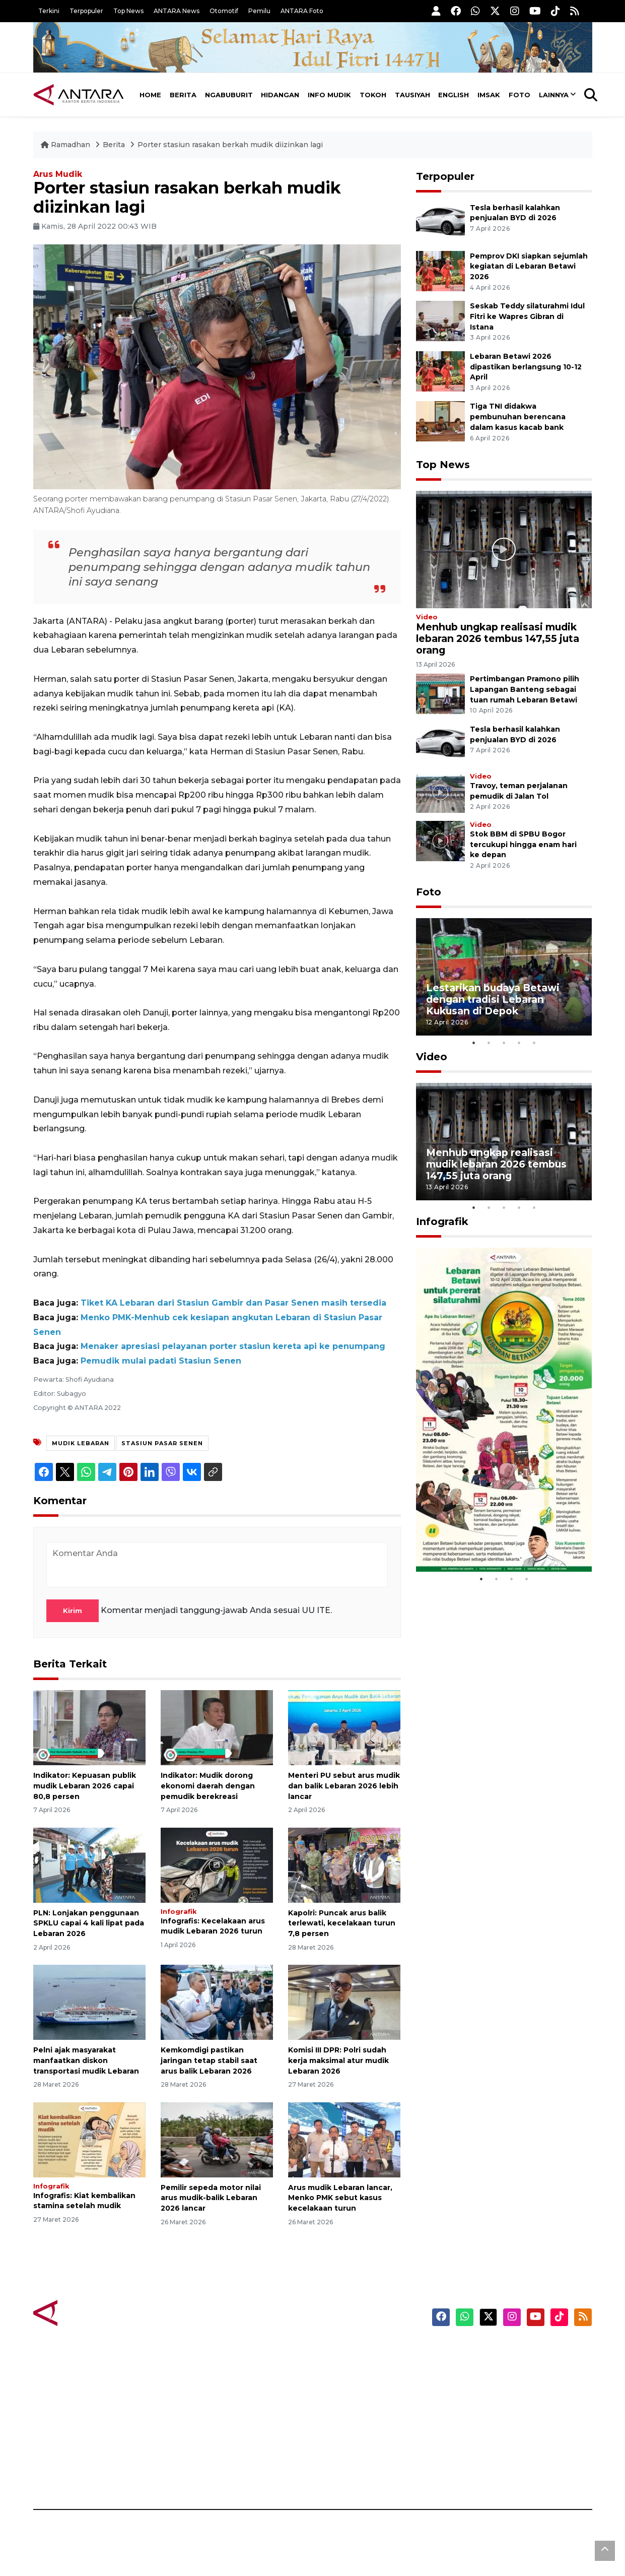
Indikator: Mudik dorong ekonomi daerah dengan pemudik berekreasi (208, 1786)
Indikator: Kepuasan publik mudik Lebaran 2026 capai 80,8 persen (84, 1786)
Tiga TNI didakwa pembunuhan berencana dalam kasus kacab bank (518, 417)
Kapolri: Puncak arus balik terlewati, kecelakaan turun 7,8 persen (341, 1923)
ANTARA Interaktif (355, 2386)
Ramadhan (66, 144)
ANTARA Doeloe (351, 2421)
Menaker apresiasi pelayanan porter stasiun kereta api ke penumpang (233, 1346)
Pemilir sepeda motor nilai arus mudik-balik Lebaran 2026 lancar (211, 2198)
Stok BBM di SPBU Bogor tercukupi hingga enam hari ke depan (523, 844)
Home (150, 95)
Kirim (72, 1610)
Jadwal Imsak (202, 2474)
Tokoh (373, 95)
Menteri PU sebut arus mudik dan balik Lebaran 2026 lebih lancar (344, 1786)
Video (427, 617)
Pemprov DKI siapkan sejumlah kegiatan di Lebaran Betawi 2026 (529, 266)
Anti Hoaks (341, 2368)
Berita (183, 95)
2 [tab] (488, 1043)
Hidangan (280, 95)
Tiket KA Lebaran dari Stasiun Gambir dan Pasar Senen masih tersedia (233, 1303)
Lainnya (554, 95)
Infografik (178, 1911)
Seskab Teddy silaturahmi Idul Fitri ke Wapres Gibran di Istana (527, 316)
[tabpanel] (504, 977)
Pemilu (259, 11)
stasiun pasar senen (162, 1443)
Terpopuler (86, 11)
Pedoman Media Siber (506, 2456)
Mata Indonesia (349, 2403)
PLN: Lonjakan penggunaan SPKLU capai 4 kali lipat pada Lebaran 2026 (88, 1923)
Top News (128, 11)
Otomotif (224, 11)
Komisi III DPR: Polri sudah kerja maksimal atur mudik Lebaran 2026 (338, 2060)
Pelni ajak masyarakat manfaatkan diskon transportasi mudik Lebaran (86, 2060)
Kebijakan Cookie (497, 2421)
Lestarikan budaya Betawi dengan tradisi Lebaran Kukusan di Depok (493, 999)
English (453, 95)
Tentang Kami (491, 2438)
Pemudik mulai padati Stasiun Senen (161, 1361)
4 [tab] (519, 1043)
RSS (471, 2474)
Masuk (476, 2368)
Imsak (488, 95)
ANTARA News (176, 11)
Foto (519, 95)
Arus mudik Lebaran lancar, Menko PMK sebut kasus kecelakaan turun (340, 2198)
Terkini (48, 11)
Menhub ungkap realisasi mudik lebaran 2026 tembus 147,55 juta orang (497, 638)
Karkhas (335, 2350)
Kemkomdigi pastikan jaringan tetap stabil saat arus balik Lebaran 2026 (209, 2060)
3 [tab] (504, 1043)
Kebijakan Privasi (496, 2403)
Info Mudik (329, 95)
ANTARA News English (506, 2350)
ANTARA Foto (302, 11)
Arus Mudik (57, 174)
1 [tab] (473, 1043)
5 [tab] (534, 1043)
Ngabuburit (229, 95)
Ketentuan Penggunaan (510, 2386)
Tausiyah (412, 95)
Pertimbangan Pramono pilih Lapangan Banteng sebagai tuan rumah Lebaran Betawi (524, 689)
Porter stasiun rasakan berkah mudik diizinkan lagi (230, 144)
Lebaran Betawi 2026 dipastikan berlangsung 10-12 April (526, 367)
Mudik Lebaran (80, 1443)
